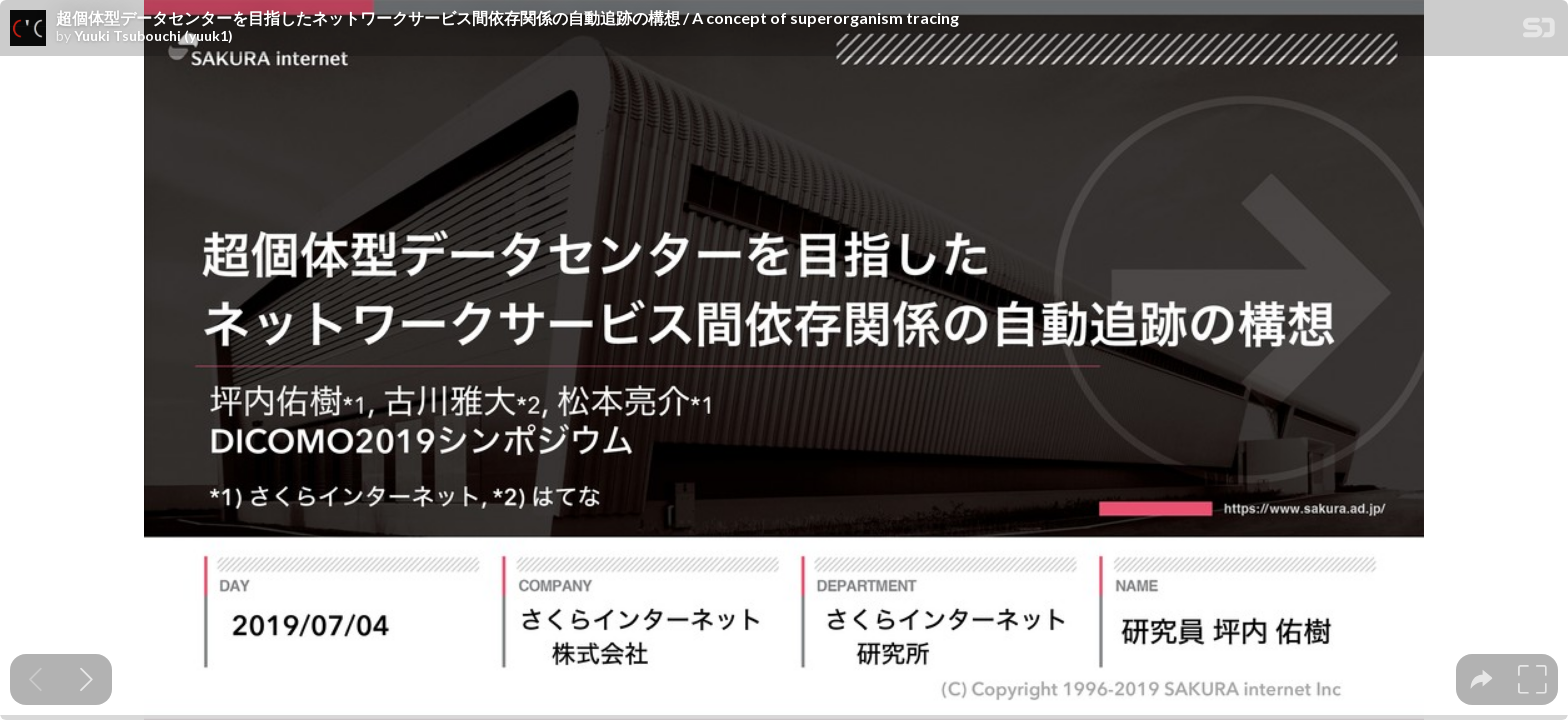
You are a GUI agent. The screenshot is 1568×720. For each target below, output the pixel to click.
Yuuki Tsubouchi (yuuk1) (153, 36)
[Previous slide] (35, 679)
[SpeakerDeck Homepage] (1539, 31)
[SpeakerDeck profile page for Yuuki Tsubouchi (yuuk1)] (28, 29)
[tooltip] (1481, 679)
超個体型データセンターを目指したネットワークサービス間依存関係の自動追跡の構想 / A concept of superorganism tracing (507, 18)
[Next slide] (86, 679)
